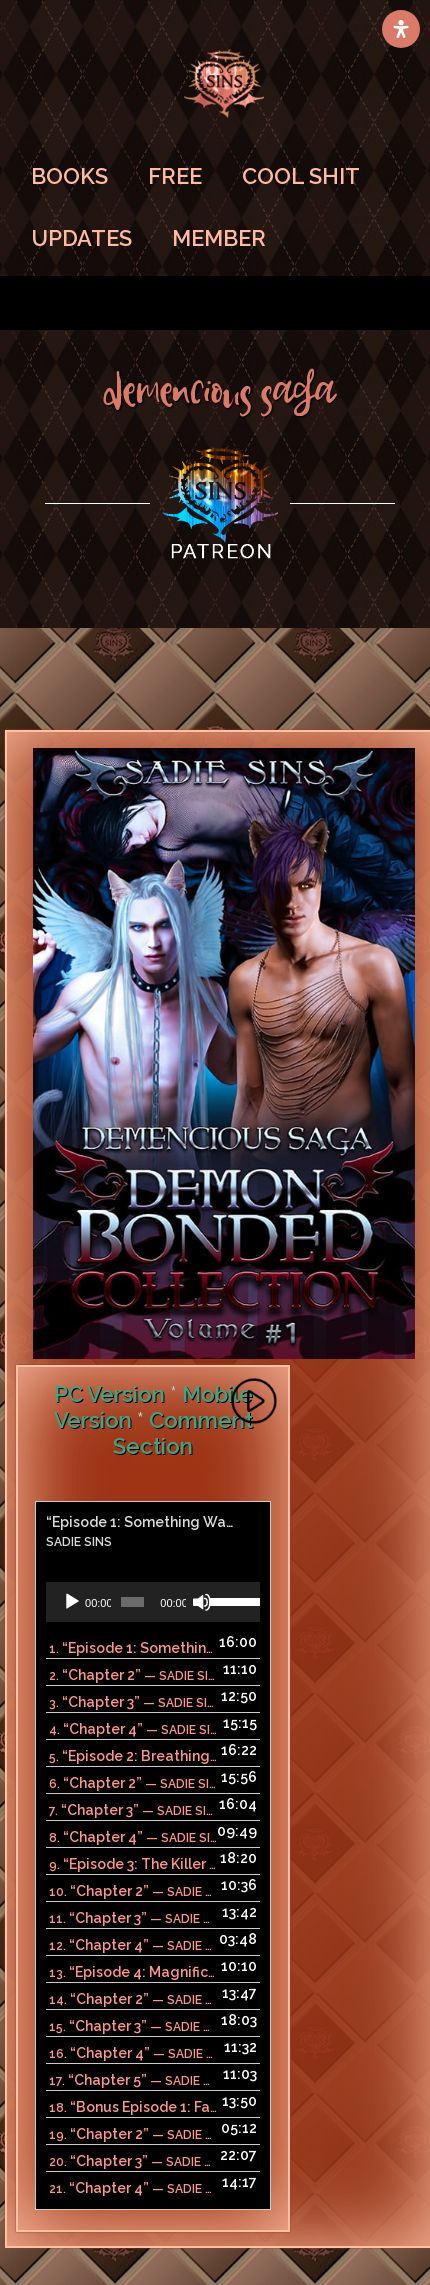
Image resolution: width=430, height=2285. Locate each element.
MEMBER (219, 238)
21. (133, 2188)
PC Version (109, 1394)
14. (133, 1999)
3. (133, 1702)
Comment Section (183, 1433)
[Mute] (202, 1602)
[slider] (132, 1602)
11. (133, 1918)
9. (133, 1864)
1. (133, 1648)
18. (133, 2107)
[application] (153, 1602)
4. (133, 1729)
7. (133, 1810)
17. (133, 2080)
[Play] (72, 1602)
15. (133, 2026)
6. (133, 1783)
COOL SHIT (301, 176)
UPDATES (81, 238)
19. (133, 2134)
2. (133, 1675)
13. (133, 1972)
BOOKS (69, 176)
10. (133, 1891)
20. (133, 2161)
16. (133, 2053)
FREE (175, 176)
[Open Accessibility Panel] (401, 29)
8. (133, 1837)
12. (133, 1945)
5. (133, 1756)
